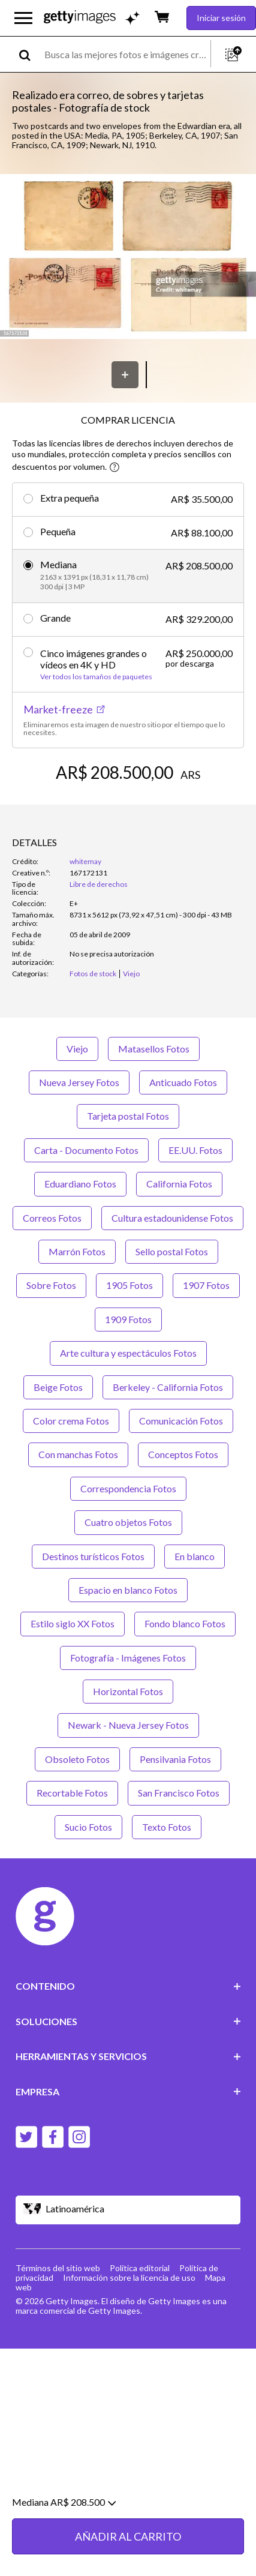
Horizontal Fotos (128, 1691)
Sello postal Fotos (171, 1251)
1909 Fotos (128, 1319)
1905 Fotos (129, 1285)
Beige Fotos (58, 1387)
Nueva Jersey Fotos (79, 1082)
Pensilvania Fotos (175, 1759)
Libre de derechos (99, 884)
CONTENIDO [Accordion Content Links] (128, 1986)
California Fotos (179, 1183)
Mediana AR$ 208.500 (64, 2542)
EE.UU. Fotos (195, 1150)
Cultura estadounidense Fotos (172, 1217)
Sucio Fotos (88, 1827)
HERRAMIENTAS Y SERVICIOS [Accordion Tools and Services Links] (128, 2056)
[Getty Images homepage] (80, 17)
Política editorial (140, 2268)
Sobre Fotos (51, 1285)
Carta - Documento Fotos (86, 1150)
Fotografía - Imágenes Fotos (128, 1657)
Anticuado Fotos (183, 1082)
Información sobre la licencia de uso (129, 2277)
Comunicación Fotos (181, 1420)
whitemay (85, 861)
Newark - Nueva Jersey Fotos (128, 1725)
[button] (128, 257)
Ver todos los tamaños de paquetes (96, 677)
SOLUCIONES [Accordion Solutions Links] (128, 2021)
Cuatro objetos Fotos (128, 1522)
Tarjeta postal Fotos (128, 1115)
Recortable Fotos (72, 1792)
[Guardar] (125, 374)
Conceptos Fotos (183, 1454)
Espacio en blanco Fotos (128, 1590)
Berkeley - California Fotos (168, 1387)
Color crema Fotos (71, 1420)
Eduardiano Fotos (80, 1183)
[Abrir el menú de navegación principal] (23, 18)
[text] (125, 54)
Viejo (77, 1048)
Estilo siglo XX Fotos (73, 1623)
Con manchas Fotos (78, 1454)
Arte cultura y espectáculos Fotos (128, 1353)
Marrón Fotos (77, 1251)
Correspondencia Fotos (128, 1488)
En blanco (194, 1556)
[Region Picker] (128, 2210)
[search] (29, 54)
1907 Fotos (206, 1285)
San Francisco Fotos (178, 1792)
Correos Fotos (52, 1217)
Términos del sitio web (58, 2268)
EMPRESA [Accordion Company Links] (128, 2091)
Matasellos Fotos (153, 1048)
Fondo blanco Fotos (184, 1623)
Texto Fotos (166, 1827)
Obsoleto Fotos (77, 1759)
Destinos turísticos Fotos (93, 1556)
